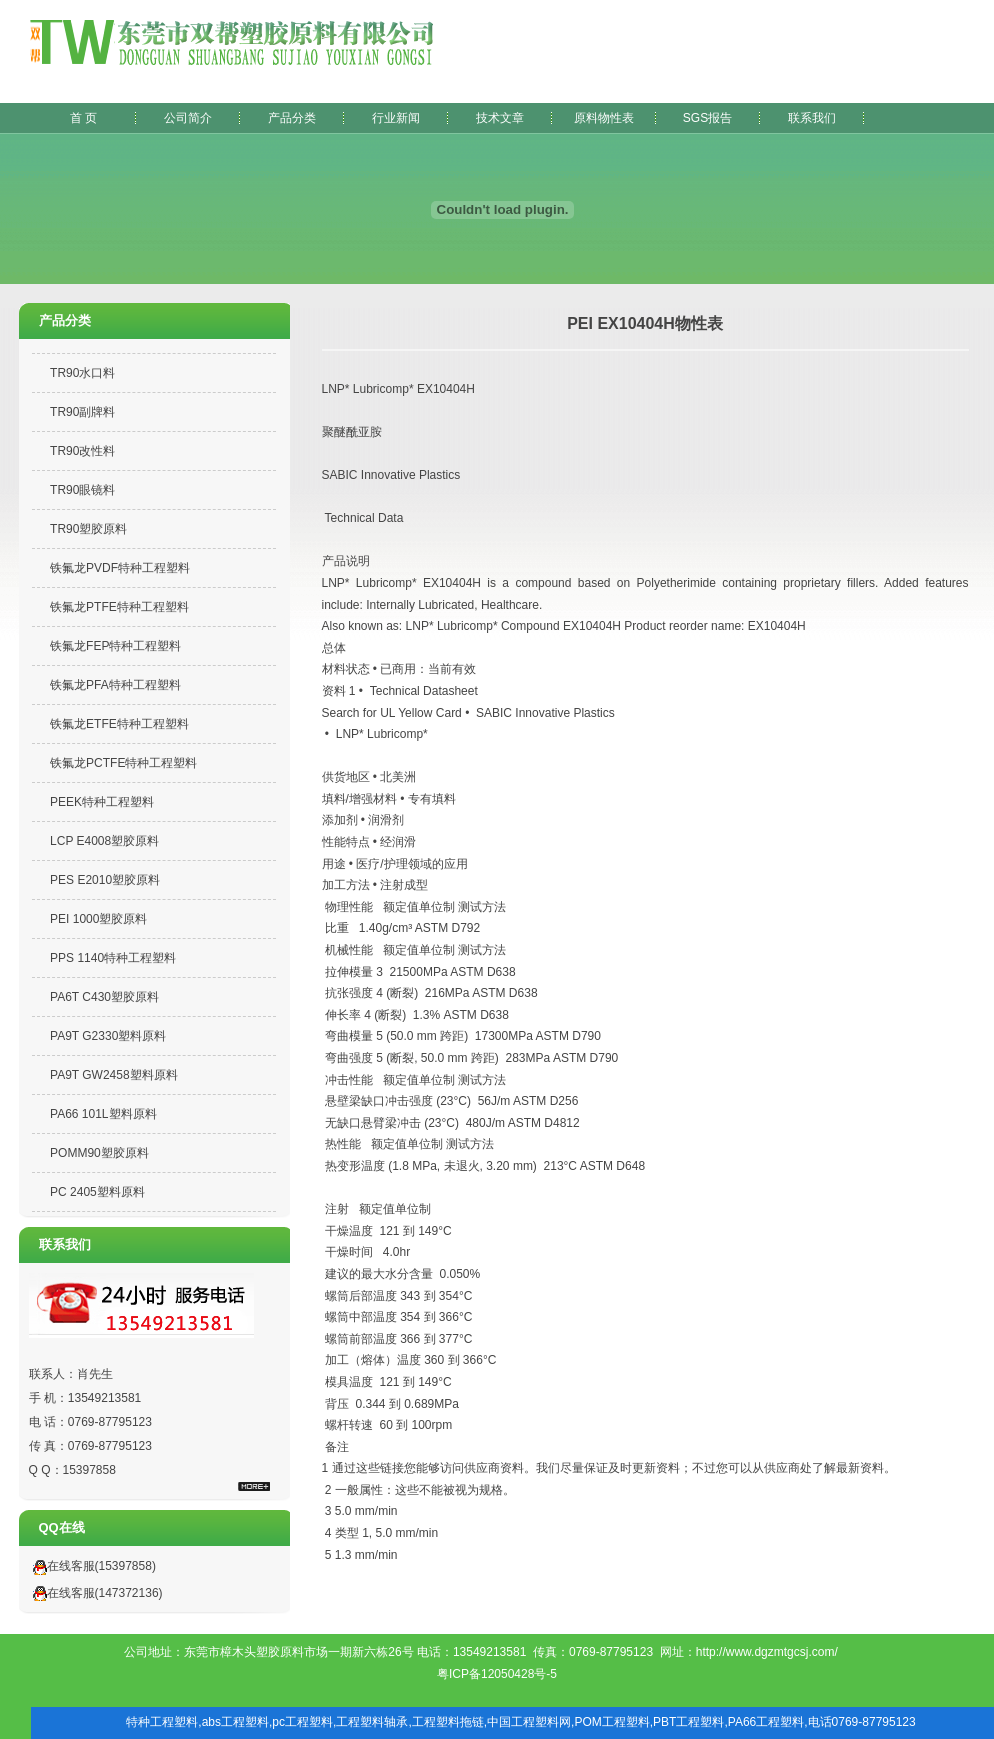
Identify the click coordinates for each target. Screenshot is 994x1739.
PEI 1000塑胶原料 (98, 919)
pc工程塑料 (302, 1722)
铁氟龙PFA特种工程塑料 (115, 685)
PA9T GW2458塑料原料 (114, 1075)
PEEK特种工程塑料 (102, 802)
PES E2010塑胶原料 (105, 880)
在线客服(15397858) (90, 1566)
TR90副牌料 (82, 412)
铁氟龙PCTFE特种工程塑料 (123, 763)
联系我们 (812, 118)
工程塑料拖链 (448, 1722)
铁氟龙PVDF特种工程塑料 (120, 568)
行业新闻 (396, 118)
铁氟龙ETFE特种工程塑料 (119, 724)
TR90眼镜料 (82, 490)
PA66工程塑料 (766, 1722)
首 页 (83, 118)
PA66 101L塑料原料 (103, 1114)
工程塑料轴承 (372, 1722)
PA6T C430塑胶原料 (104, 997)
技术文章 (500, 118)
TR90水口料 (82, 373)
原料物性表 (604, 118)
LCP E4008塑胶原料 (104, 841)
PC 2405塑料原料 (97, 1192)
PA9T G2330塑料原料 (108, 1036)
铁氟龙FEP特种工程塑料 (115, 646)
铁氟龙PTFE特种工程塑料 (119, 607)
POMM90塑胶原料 (99, 1153)
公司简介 (188, 118)
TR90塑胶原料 (88, 529)
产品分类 (292, 118)
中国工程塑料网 (529, 1722)
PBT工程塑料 (688, 1722)
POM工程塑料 (611, 1722)
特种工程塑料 (162, 1722)
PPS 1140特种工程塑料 (113, 958)
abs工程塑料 (235, 1722)
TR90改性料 (82, 451)
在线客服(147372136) (93, 1593)
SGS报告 (707, 118)
